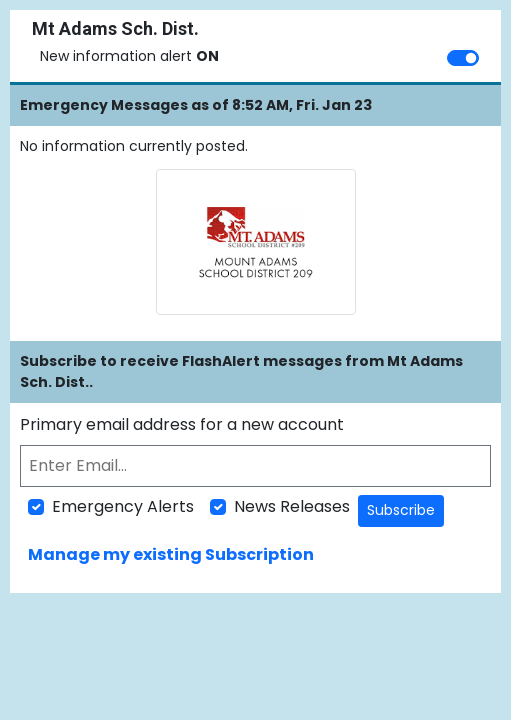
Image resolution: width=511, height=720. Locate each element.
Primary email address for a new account (182, 424)
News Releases (292, 506)
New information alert (129, 56)
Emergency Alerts (123, 506)
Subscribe (401, 510)
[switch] (463, 58)
